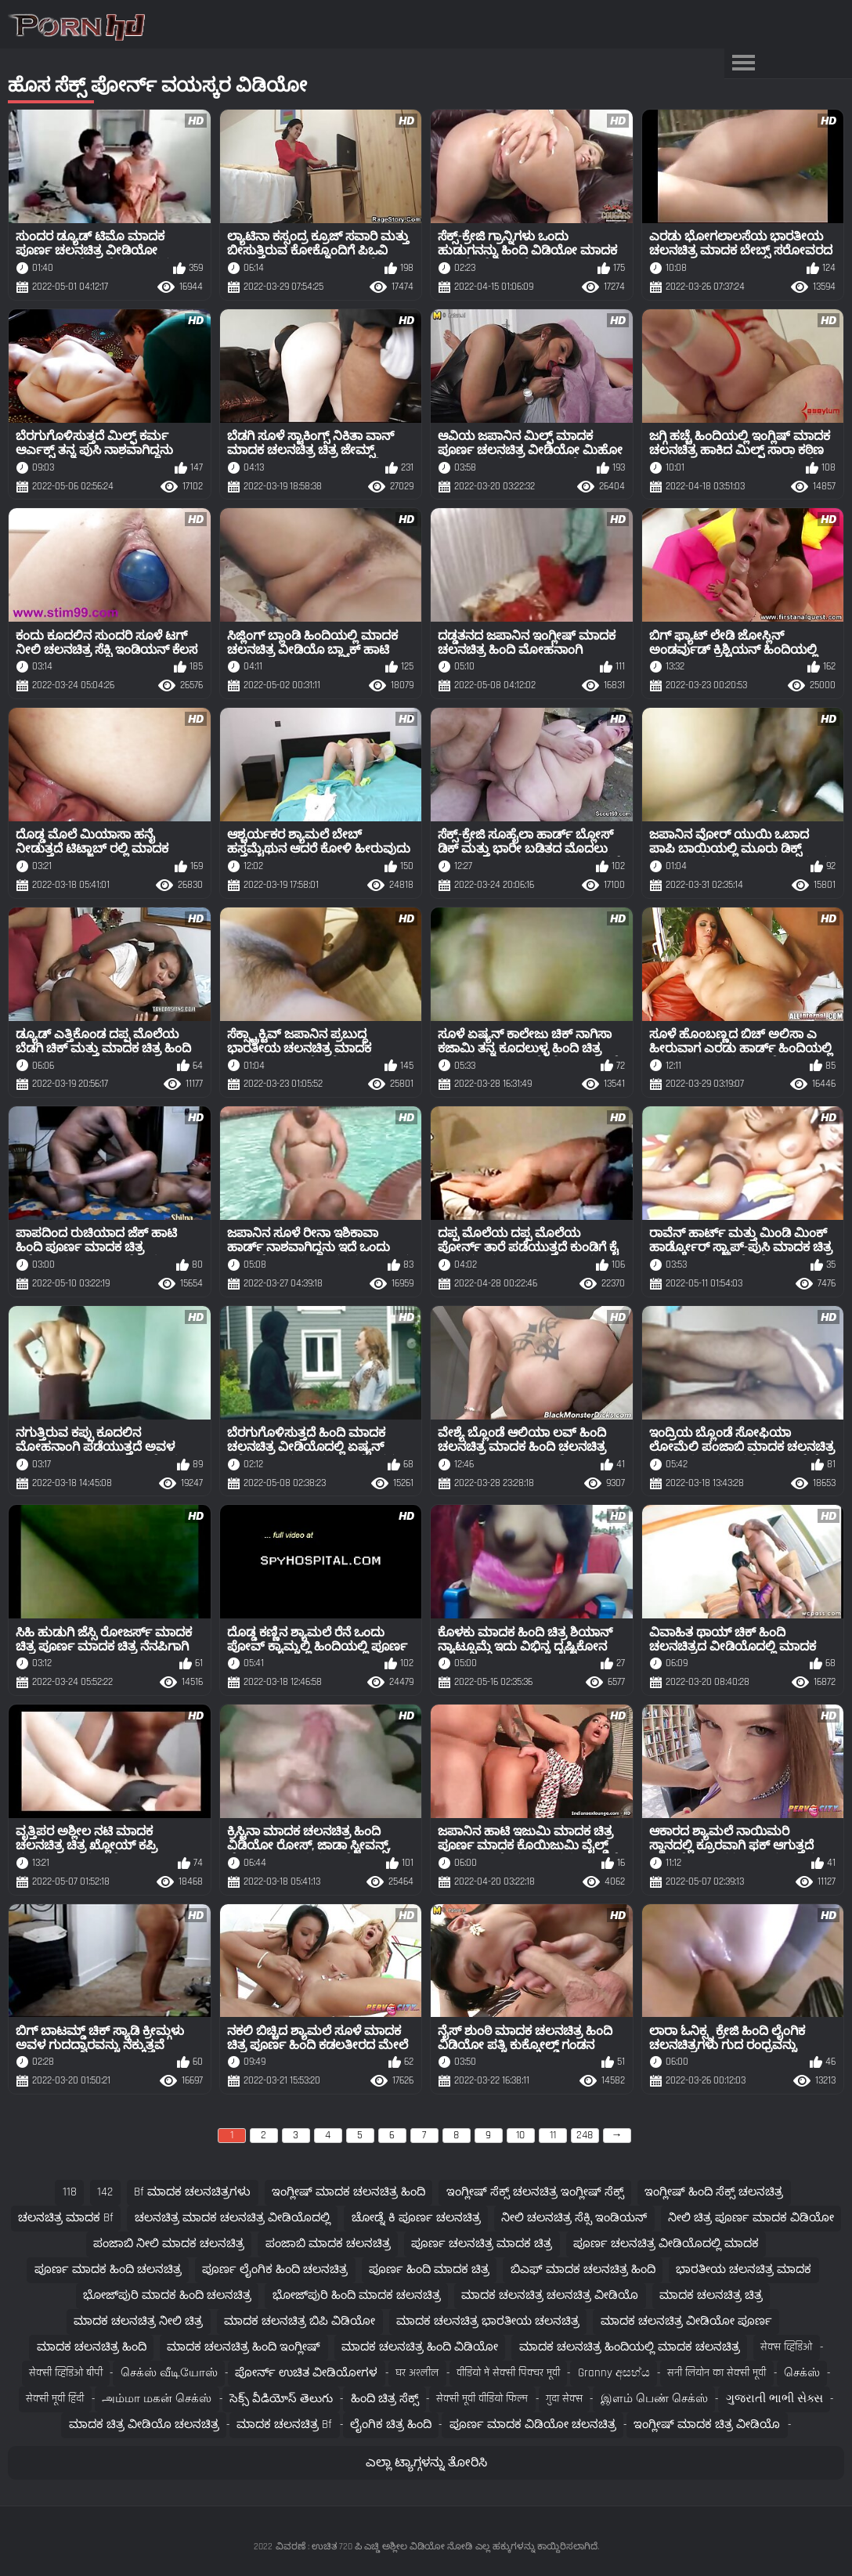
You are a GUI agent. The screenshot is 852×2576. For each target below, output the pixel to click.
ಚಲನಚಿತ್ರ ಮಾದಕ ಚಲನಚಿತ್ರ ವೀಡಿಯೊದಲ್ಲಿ (232, 2217)
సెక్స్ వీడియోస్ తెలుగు (281, 2398)
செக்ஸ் (802, 2372)
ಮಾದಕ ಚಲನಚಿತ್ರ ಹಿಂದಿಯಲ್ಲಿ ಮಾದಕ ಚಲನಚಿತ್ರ (629, 2347)
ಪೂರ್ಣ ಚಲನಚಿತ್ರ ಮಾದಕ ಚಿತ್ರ (481, 2243)
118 (70, 2192)
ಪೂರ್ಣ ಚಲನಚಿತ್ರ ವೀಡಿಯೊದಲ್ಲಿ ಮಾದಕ (666, 2243)
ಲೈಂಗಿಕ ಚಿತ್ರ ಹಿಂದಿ (390, 2424)
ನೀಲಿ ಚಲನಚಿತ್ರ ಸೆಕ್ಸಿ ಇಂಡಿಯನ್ (574, 2217)
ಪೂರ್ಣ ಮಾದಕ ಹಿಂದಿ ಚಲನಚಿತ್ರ (108, 2269)
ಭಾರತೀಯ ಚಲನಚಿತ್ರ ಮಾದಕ (743, 2269)
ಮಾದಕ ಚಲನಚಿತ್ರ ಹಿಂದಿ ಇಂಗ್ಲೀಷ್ (243, 2347)
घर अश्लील (417, 2372)
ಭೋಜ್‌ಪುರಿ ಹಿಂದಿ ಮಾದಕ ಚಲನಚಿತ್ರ (357, 2295)
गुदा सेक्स (564, 2398)
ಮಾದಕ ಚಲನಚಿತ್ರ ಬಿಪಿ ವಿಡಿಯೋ (299, 2321)
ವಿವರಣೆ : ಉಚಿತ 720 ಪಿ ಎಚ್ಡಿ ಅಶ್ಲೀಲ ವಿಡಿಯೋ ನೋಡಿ (374, 2547)
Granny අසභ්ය (614, 2372)
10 (520, 2135)
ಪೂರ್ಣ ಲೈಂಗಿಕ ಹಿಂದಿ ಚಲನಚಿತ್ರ (275, 2269)
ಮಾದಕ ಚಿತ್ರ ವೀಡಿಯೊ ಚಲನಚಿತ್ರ (144, 2424)
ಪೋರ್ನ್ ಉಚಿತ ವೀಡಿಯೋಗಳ (306, 2372)
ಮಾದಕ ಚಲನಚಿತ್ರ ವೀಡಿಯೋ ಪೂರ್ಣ (686, 2321)
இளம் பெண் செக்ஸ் (654, 2398)
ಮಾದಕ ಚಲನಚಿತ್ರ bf (284, 2424)
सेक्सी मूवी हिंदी (55, 2398)
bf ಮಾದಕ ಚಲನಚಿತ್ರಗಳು (192, 2192)
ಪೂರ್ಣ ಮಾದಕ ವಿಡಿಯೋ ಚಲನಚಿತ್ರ (532, 2424)
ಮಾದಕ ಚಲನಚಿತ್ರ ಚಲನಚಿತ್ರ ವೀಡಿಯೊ (549, 2295)
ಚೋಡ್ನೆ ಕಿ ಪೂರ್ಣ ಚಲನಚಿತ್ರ (416, 2217)
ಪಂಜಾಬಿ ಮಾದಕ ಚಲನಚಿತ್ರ (328, 2243)
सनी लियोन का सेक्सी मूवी (716, 2372)
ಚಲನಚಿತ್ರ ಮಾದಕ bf (66, 2217)
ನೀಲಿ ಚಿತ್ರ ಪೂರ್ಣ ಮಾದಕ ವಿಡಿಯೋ (751, 2217)
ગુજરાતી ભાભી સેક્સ (774, 2398)
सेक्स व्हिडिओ (786, 2347)
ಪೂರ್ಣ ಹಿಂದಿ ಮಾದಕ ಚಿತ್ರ (429, 2269)
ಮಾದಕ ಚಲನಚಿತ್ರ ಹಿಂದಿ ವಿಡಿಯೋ (419, 2347)
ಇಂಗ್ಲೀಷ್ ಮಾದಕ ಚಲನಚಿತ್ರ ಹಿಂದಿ (348, 2192)
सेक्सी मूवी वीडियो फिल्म (482, 2398)
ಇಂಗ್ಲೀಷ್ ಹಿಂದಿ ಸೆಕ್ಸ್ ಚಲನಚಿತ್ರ (713, 2192)
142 (105, 2192)
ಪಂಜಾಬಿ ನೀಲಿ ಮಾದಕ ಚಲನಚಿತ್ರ (168, 2243)
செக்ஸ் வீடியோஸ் (169, 2372)
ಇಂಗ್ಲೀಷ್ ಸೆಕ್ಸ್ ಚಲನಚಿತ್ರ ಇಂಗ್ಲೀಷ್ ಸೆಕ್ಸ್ (535, 2192)
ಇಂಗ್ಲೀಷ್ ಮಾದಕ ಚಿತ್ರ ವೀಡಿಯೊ (707, 2424)
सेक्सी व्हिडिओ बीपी (66, 2372)
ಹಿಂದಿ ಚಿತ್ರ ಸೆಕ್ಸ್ (385, 2398)
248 (584, 2135)
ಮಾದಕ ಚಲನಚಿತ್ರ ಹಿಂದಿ (91, 2347)
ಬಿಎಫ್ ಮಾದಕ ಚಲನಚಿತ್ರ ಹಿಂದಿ (583, 2269)
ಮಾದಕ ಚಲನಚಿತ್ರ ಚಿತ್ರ (711, 2295)
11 (553, 2135)
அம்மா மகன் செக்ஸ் (156, 2398)
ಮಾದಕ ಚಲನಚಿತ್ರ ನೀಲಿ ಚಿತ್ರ (138, 2321)
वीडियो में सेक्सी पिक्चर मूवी (508, 2372)
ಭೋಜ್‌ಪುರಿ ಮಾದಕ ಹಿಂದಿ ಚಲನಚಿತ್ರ (167, 2295)
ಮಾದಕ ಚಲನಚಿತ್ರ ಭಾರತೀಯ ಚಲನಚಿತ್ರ (487, 2321)
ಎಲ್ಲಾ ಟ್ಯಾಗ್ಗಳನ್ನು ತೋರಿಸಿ (426, 2463)
